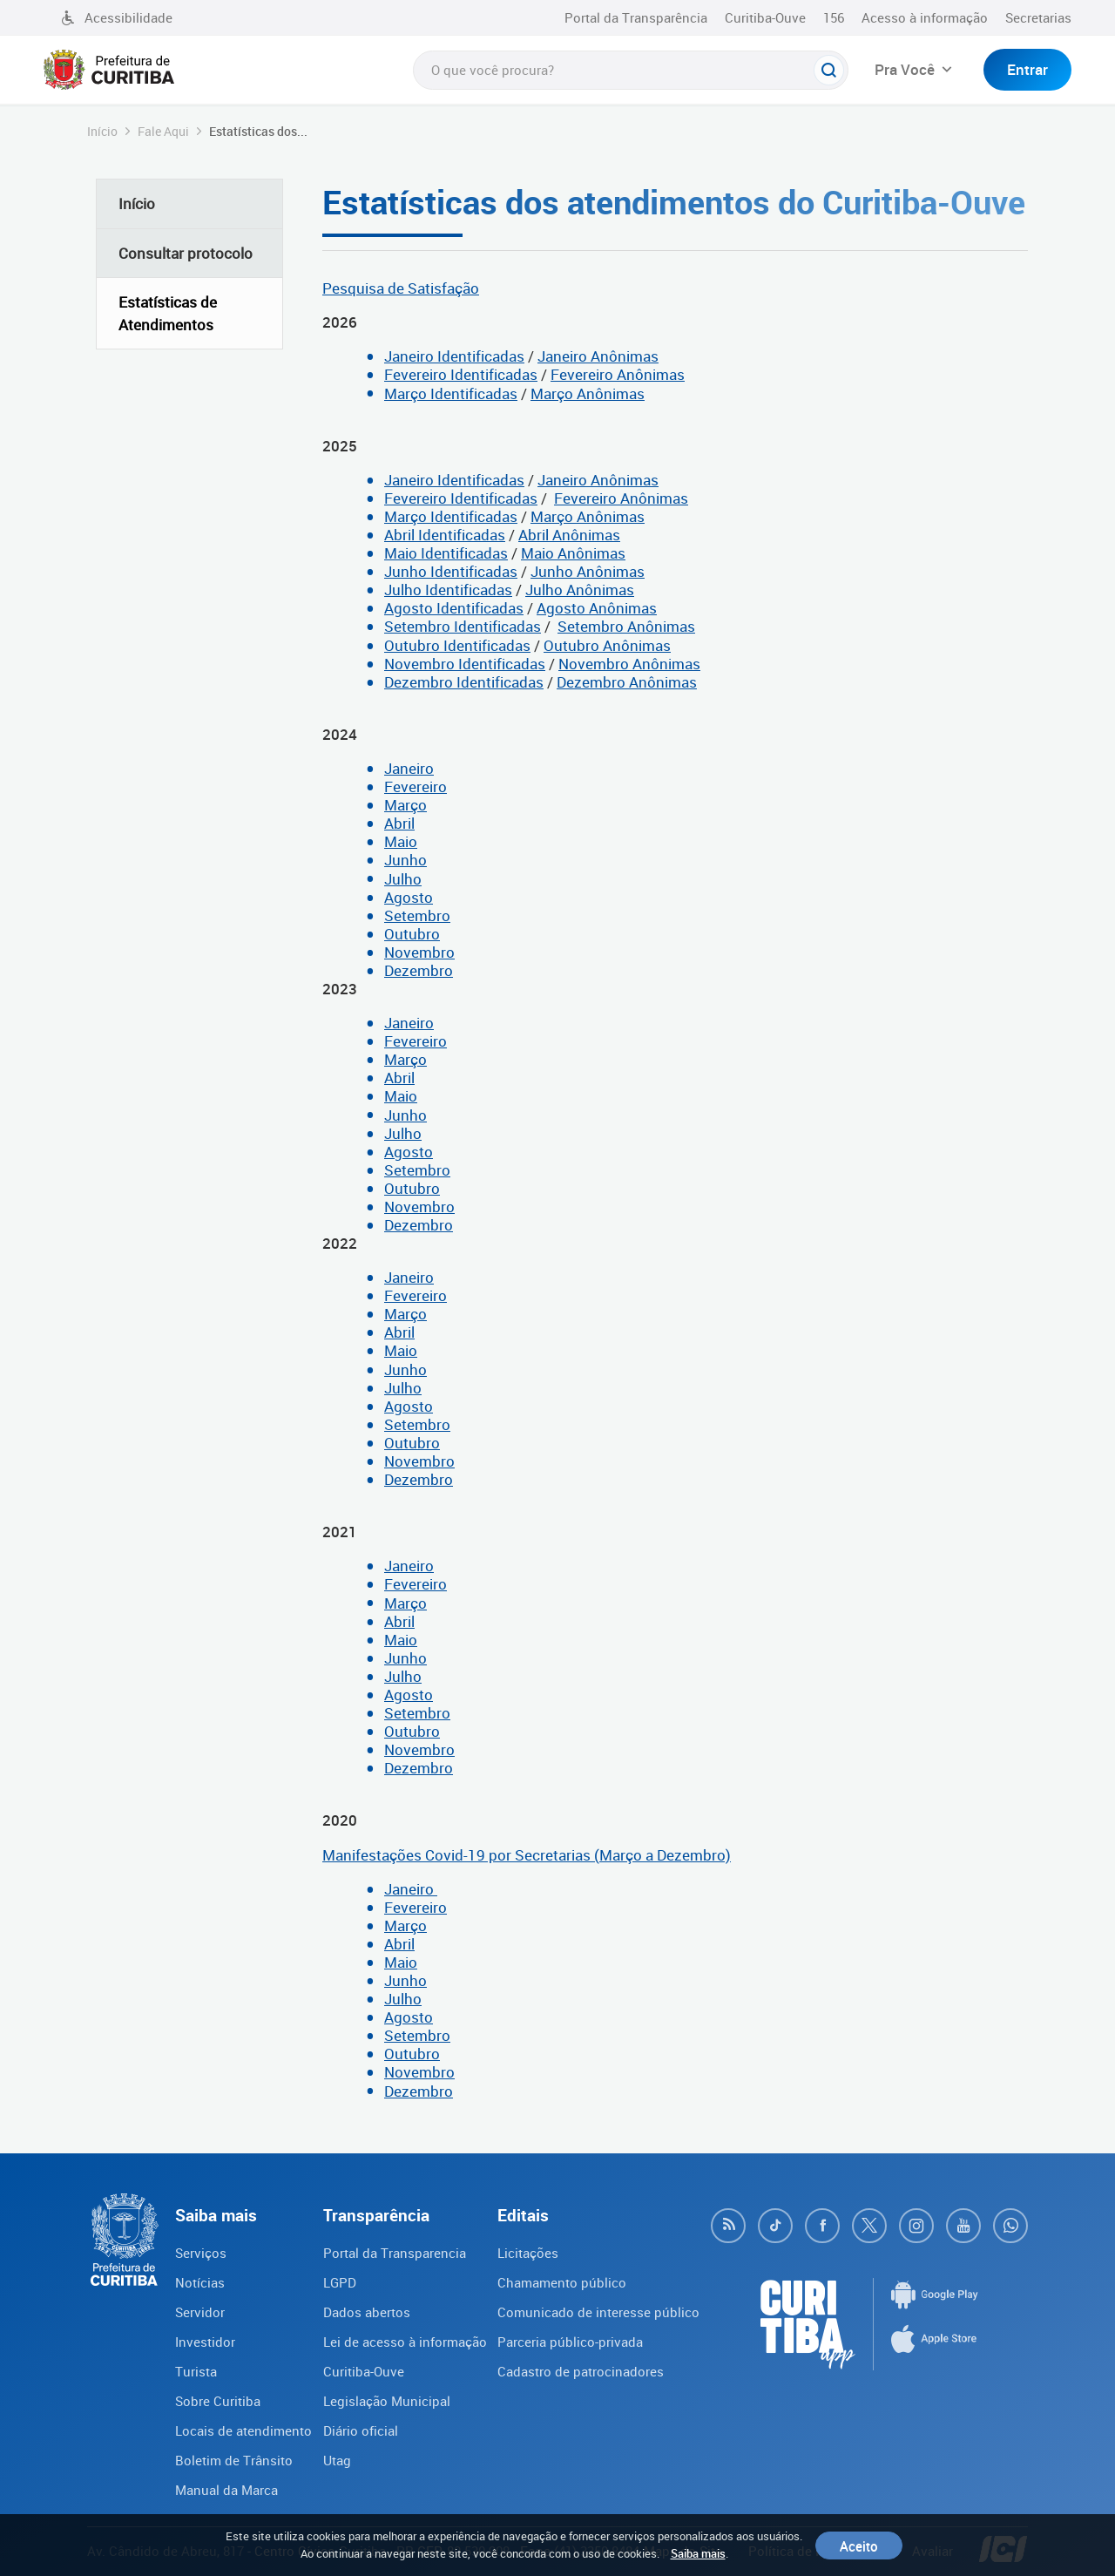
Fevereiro (415, 786)
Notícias (200, 2282)
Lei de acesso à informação (405, 2341)
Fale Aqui (163, 131)
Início (102, 131)
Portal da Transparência (635, 17)
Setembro (417, 915)
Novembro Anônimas (629, 664)
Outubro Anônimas (607, 645)
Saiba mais (698, 2553)
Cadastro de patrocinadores (580, 2371)
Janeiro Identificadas (454, 356)
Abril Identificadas (444, 535)
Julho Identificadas (448, 590)
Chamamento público (561, 2282)
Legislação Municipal (386, 2401)
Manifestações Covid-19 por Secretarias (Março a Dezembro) (526, 1855)
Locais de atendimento (243, 2430)
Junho (405, 860)
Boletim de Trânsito (234, 2460)
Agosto (408, 897)
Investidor (205, 2341)
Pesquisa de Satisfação (400, 288)
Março (405, 805)
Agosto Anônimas (597, 608)
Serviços (200, 2252)
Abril (399, 823)
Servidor (200, 2312)
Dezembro (418, 970)
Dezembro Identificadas (464, 682)
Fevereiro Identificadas (460, 374)
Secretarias (1038, 17)
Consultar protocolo (185, 253)
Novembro (419, 952)
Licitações (527, 2252)
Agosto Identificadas (454, 608)
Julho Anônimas (579, 590)
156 (833, 17)
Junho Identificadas (450, 571)
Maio (400, 841)
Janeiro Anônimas (598, 356)
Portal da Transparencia (394, 2252)
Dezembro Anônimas (627, 682)
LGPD (339, 2282)
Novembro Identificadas (464, 664)
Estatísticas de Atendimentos (167, 313)
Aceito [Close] (859, 2545)
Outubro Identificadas (457, 645)
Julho (403, 879)
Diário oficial (360, 2430)
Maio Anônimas (573, 553)
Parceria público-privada (570, 2341)
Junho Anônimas (587, 571)
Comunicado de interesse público (598, 2312)
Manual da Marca (226, 2489)
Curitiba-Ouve (765, 17)
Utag (337, 2460)
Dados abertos (366, 2312)
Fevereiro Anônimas (618, 374)
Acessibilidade (116, 17)
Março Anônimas (587, 393)
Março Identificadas (450, 393)
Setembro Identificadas (462, 626)
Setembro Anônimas (626, 626)
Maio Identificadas (446, 553)
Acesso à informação (925, 17)
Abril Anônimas (569, 535)
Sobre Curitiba (217, 2401)
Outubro (412, 934)
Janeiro (409, 768)
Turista (196, 2371)
